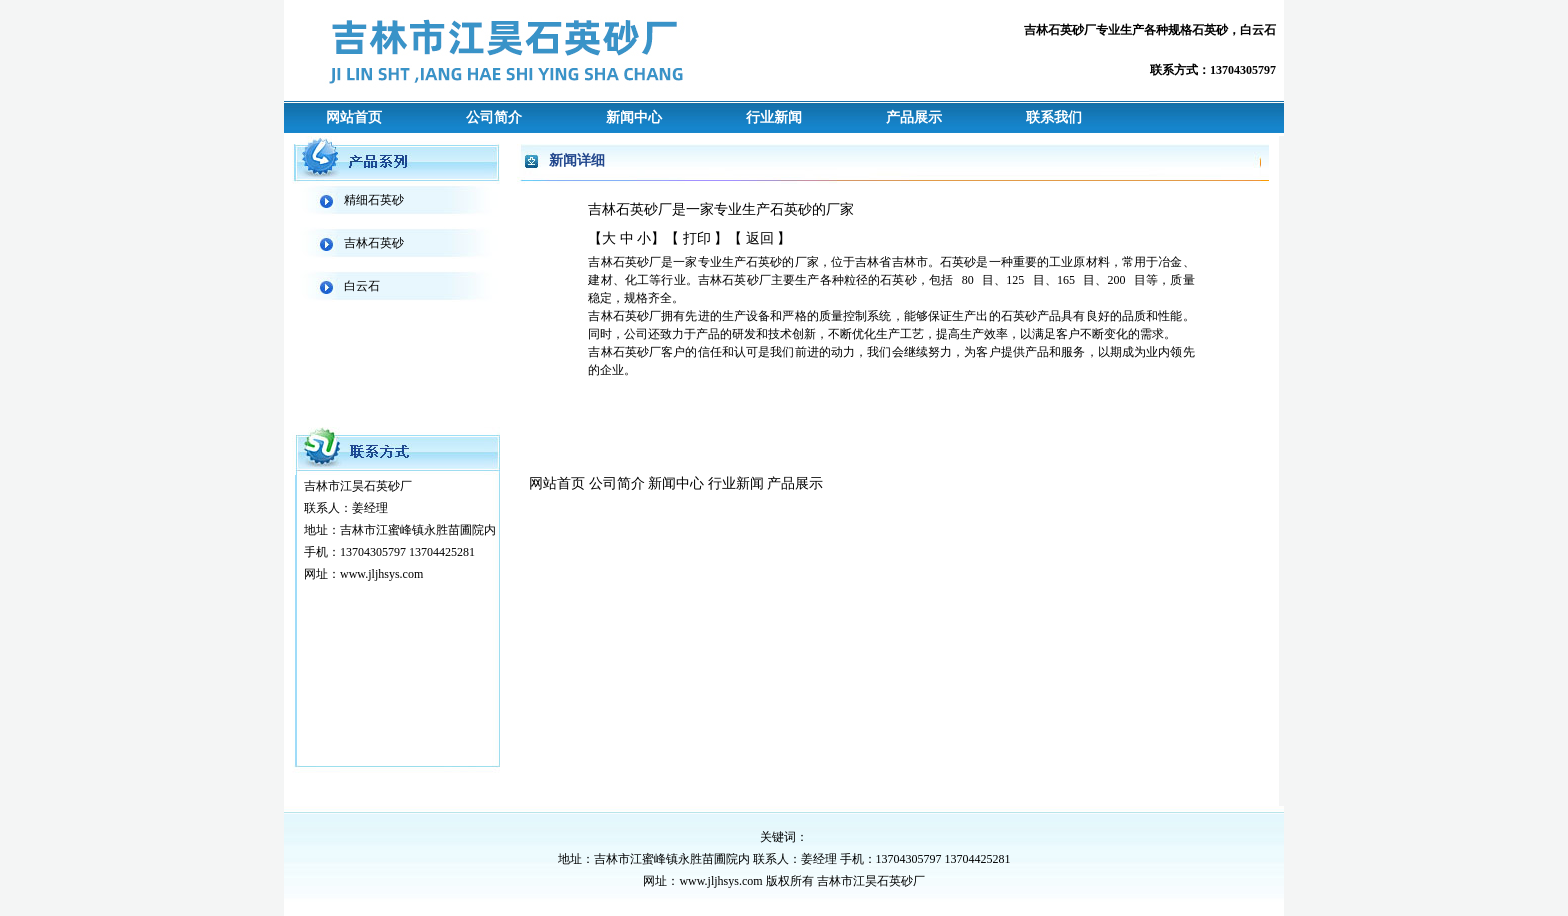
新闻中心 (634, 117)
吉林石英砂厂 (1060, 30)
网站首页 (354, 117)
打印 (697, 238)
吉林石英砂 (374, 243)
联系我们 (1054, 117)
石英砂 (1210, 30)
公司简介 (494, 117)
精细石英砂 (374, 200)
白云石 (1258, 30)
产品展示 (914, 117)
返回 (760, 238)
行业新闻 (774, 117)
